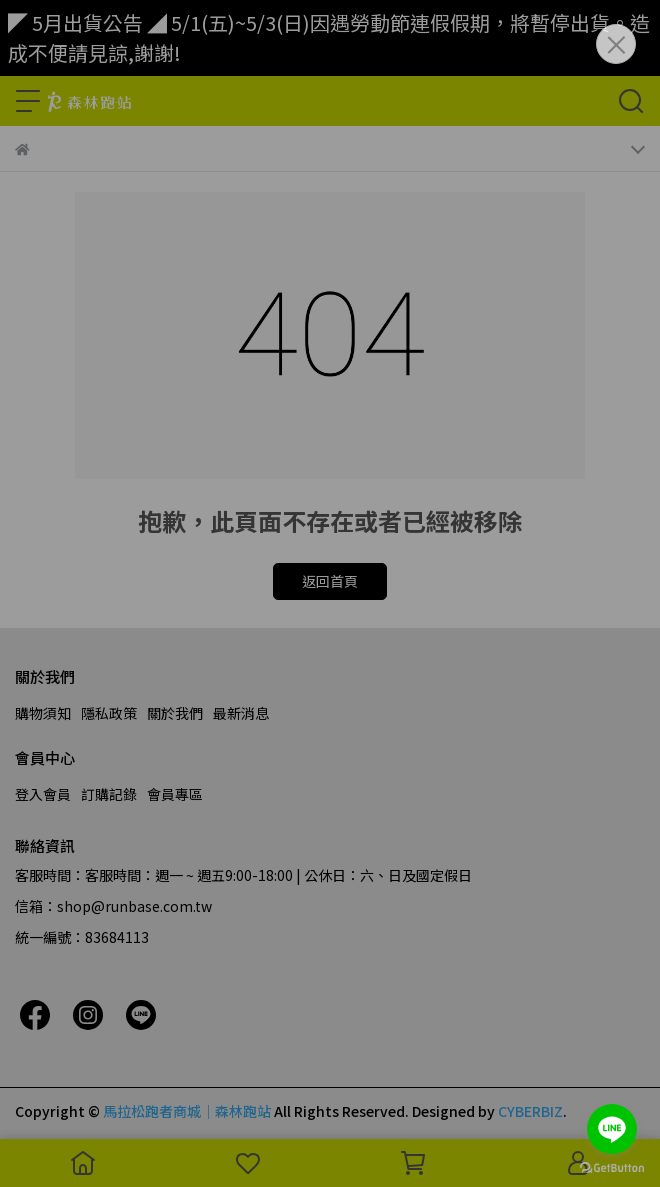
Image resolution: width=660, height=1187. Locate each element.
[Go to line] (612, 1129)
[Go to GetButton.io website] (612, 1167)
